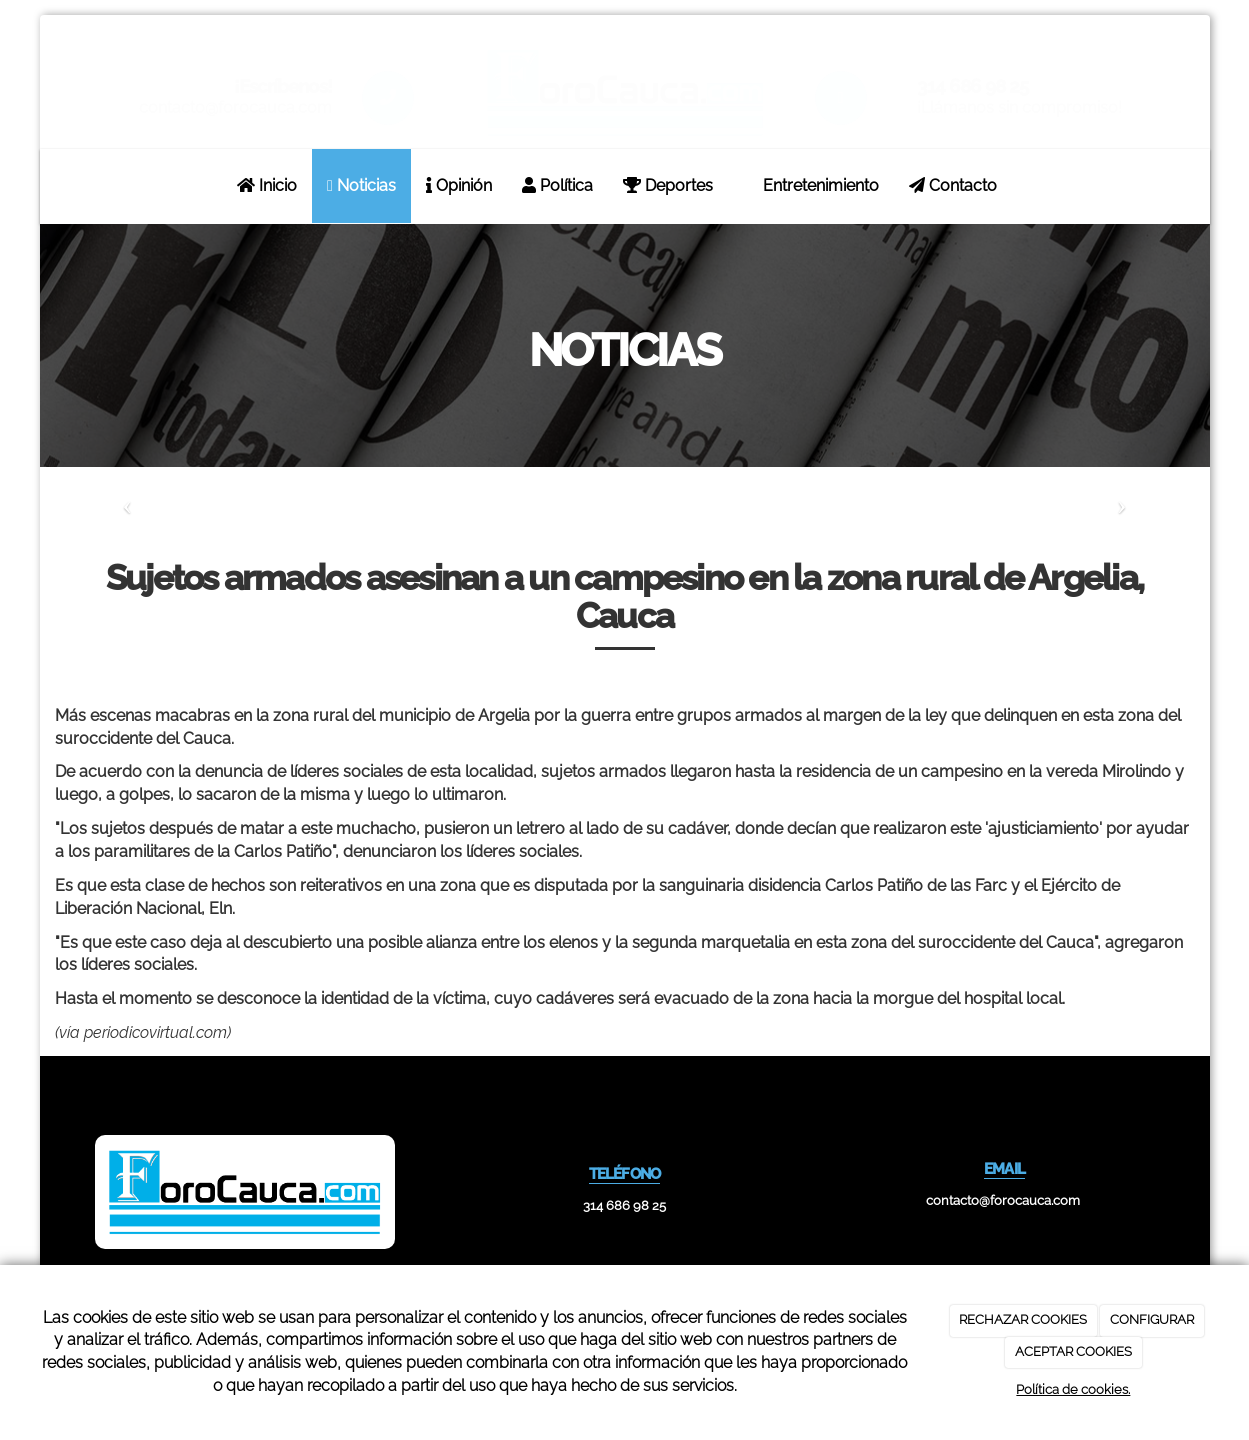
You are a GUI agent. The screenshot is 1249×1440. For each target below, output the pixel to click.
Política (557, 185)
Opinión (459, 185)
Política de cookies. (1073, 1389)
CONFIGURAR (1152, 1319)
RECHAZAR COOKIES (1023, 1319)
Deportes (668, 185)
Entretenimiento (811, 185)
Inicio (267, 185)
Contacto (953, 185)
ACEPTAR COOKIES (1073, 1351)
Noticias (361, 185)
